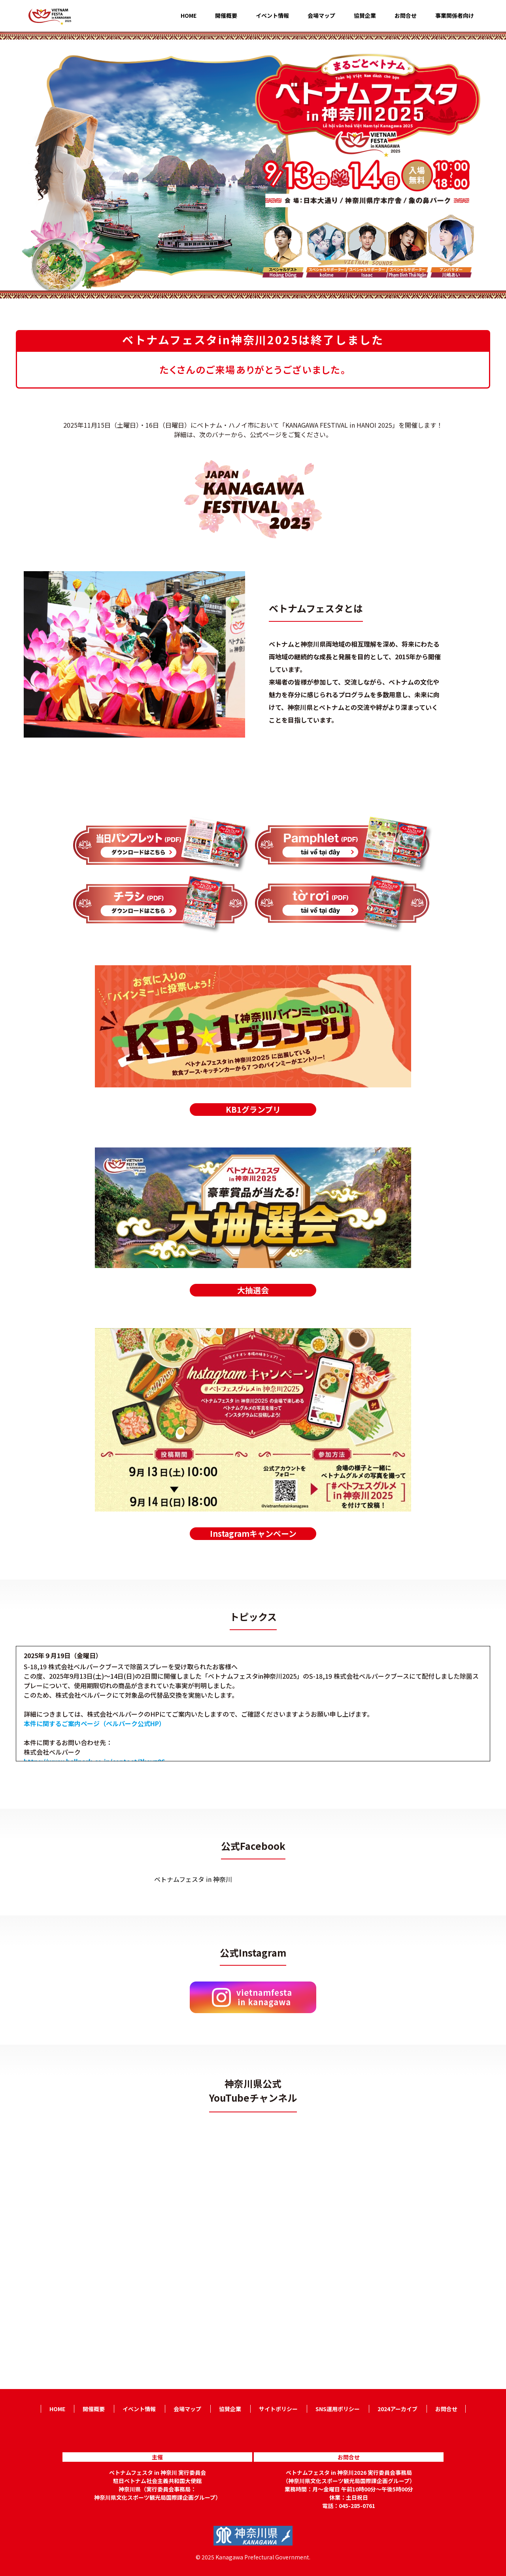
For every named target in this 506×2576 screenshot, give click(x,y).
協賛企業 (365, 16)
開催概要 (226, 16)
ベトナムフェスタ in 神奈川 (193, 1879)
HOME (188, 16)
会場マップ (321, 16)
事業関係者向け (454, 16)
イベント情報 (272, 16)
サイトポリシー (278, 2409)
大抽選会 (253, 1290)
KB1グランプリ (253, 1109)
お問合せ (406, 16)
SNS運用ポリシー (337, 2409)
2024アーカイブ (397, 2409)
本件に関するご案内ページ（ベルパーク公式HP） (94, 1723)
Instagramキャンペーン (253, 1533)
